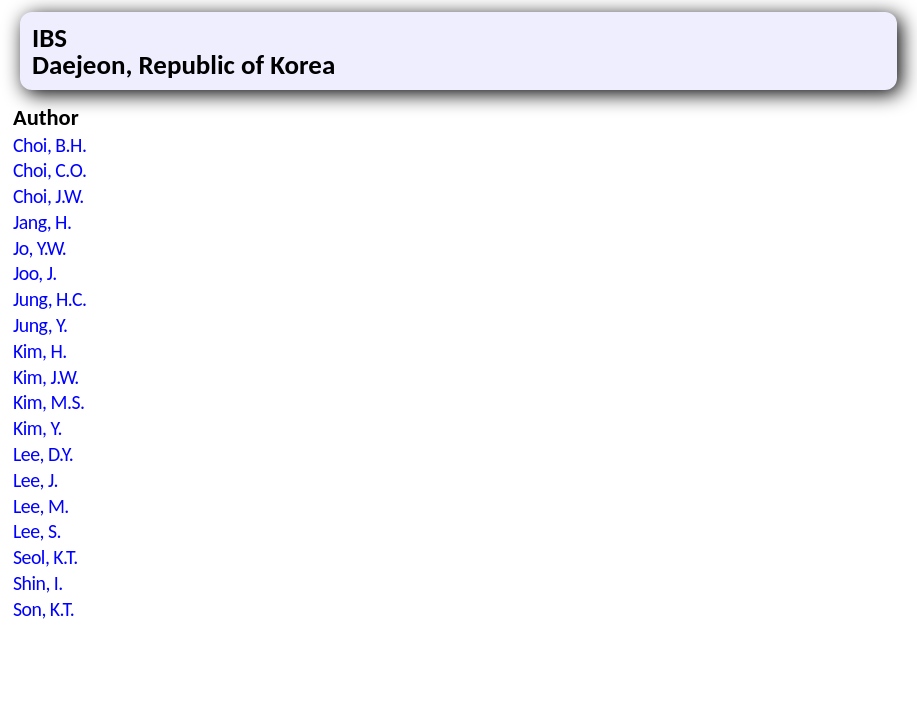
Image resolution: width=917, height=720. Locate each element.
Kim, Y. (37, 428)
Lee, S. (37, 531)
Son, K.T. (43, 609)
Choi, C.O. (49, 170)
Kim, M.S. (49, 402)
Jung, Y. (40, 325)
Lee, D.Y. (43, 454)
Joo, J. (35, 273)
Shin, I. (38, 583)
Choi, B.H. (49, 145)
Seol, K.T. (45, 557)
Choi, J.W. (48, 196)
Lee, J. (35, 480)
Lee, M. (41, 506)
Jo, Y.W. (39, 248)
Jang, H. (42, 222)
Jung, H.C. (50, 299)
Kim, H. (40, 351)
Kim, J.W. (46, 377)
